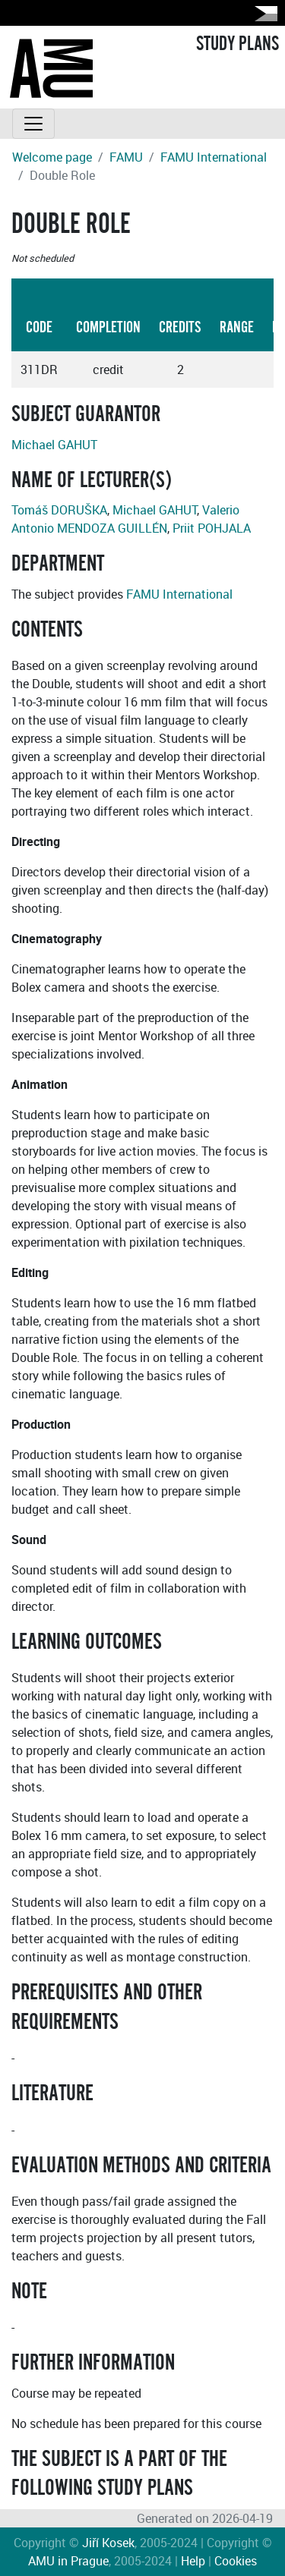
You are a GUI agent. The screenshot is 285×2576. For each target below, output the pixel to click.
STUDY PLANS (237, 44)
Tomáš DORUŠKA (59, 510)
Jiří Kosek (108, 2542)
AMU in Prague (68, 2560)
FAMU (126, 157)
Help (193, 2560)
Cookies (235, 2560)
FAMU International (213, 157)
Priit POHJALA (212, 528)
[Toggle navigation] (33, 124)
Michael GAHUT (54, 444)
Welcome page (52, 157)
